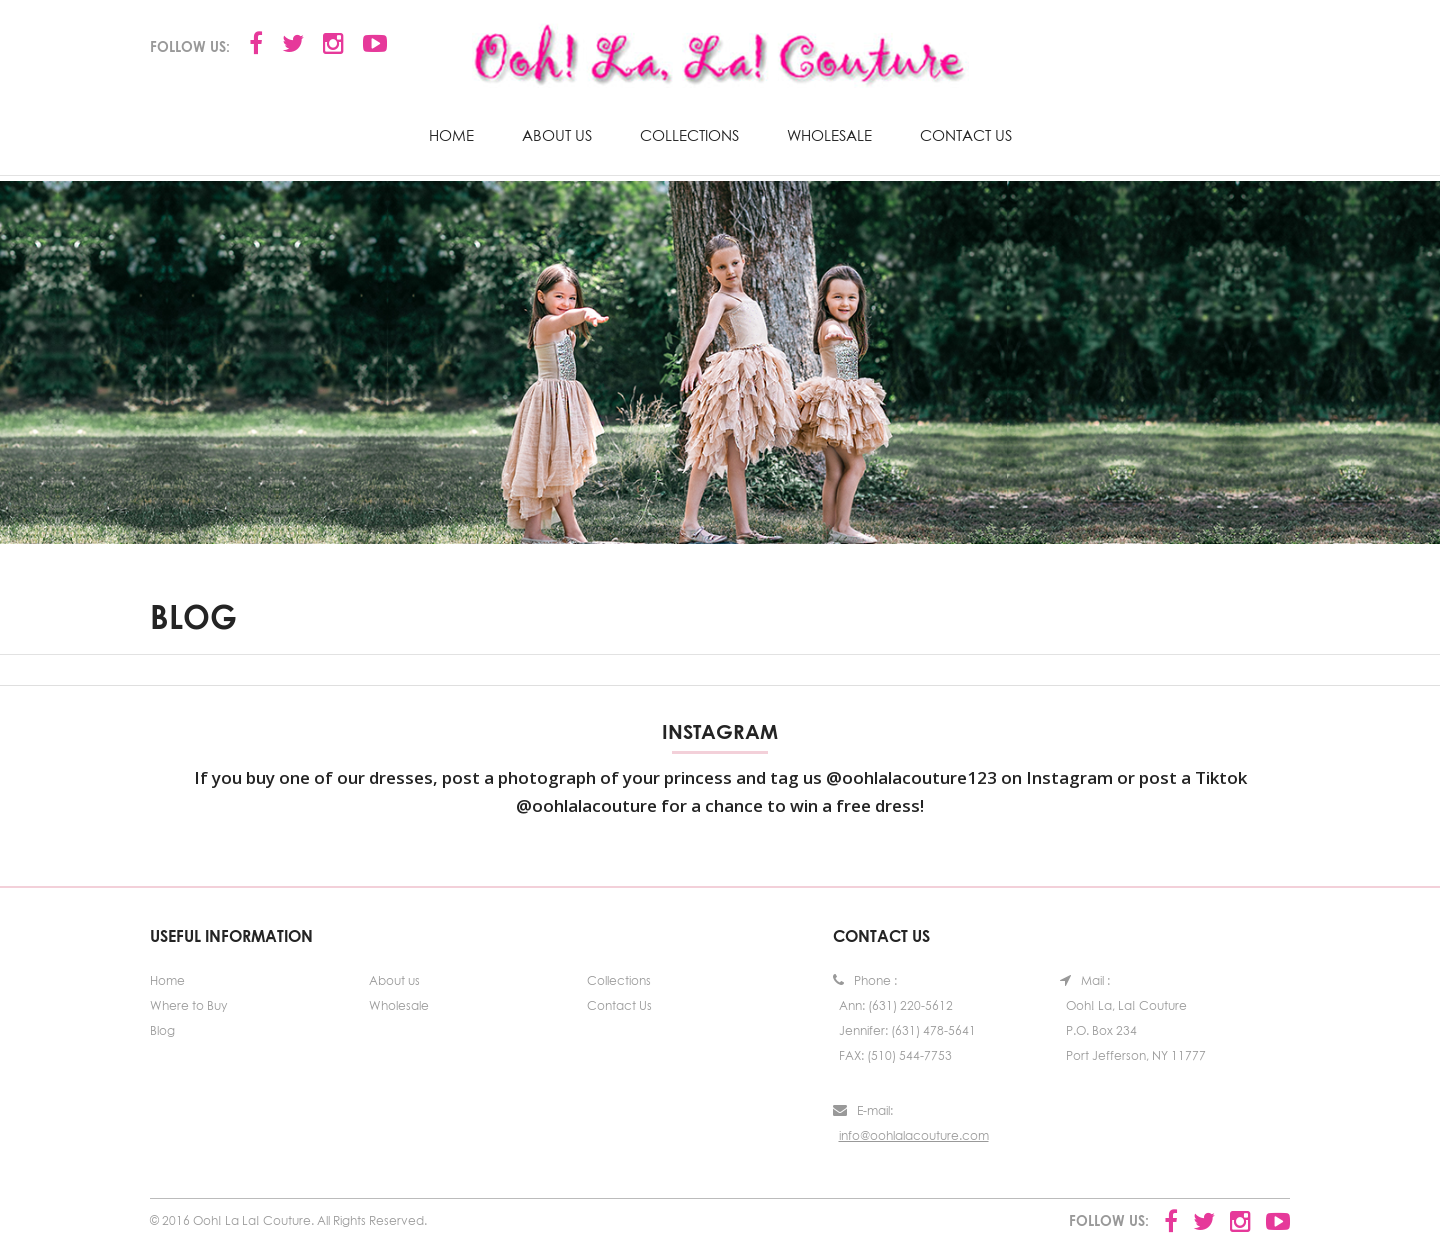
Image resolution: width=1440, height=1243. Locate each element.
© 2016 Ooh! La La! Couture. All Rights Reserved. (288, 1220)
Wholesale (829, 135)
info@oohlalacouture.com (914, 1135)
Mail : (1085, 980)
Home (451, 135)
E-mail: (863, 1110)
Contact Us (966, 135)
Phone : (865, 980)
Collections (689, 135)
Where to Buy (188, 1005)
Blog (162, 1030)
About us (557, 135)
